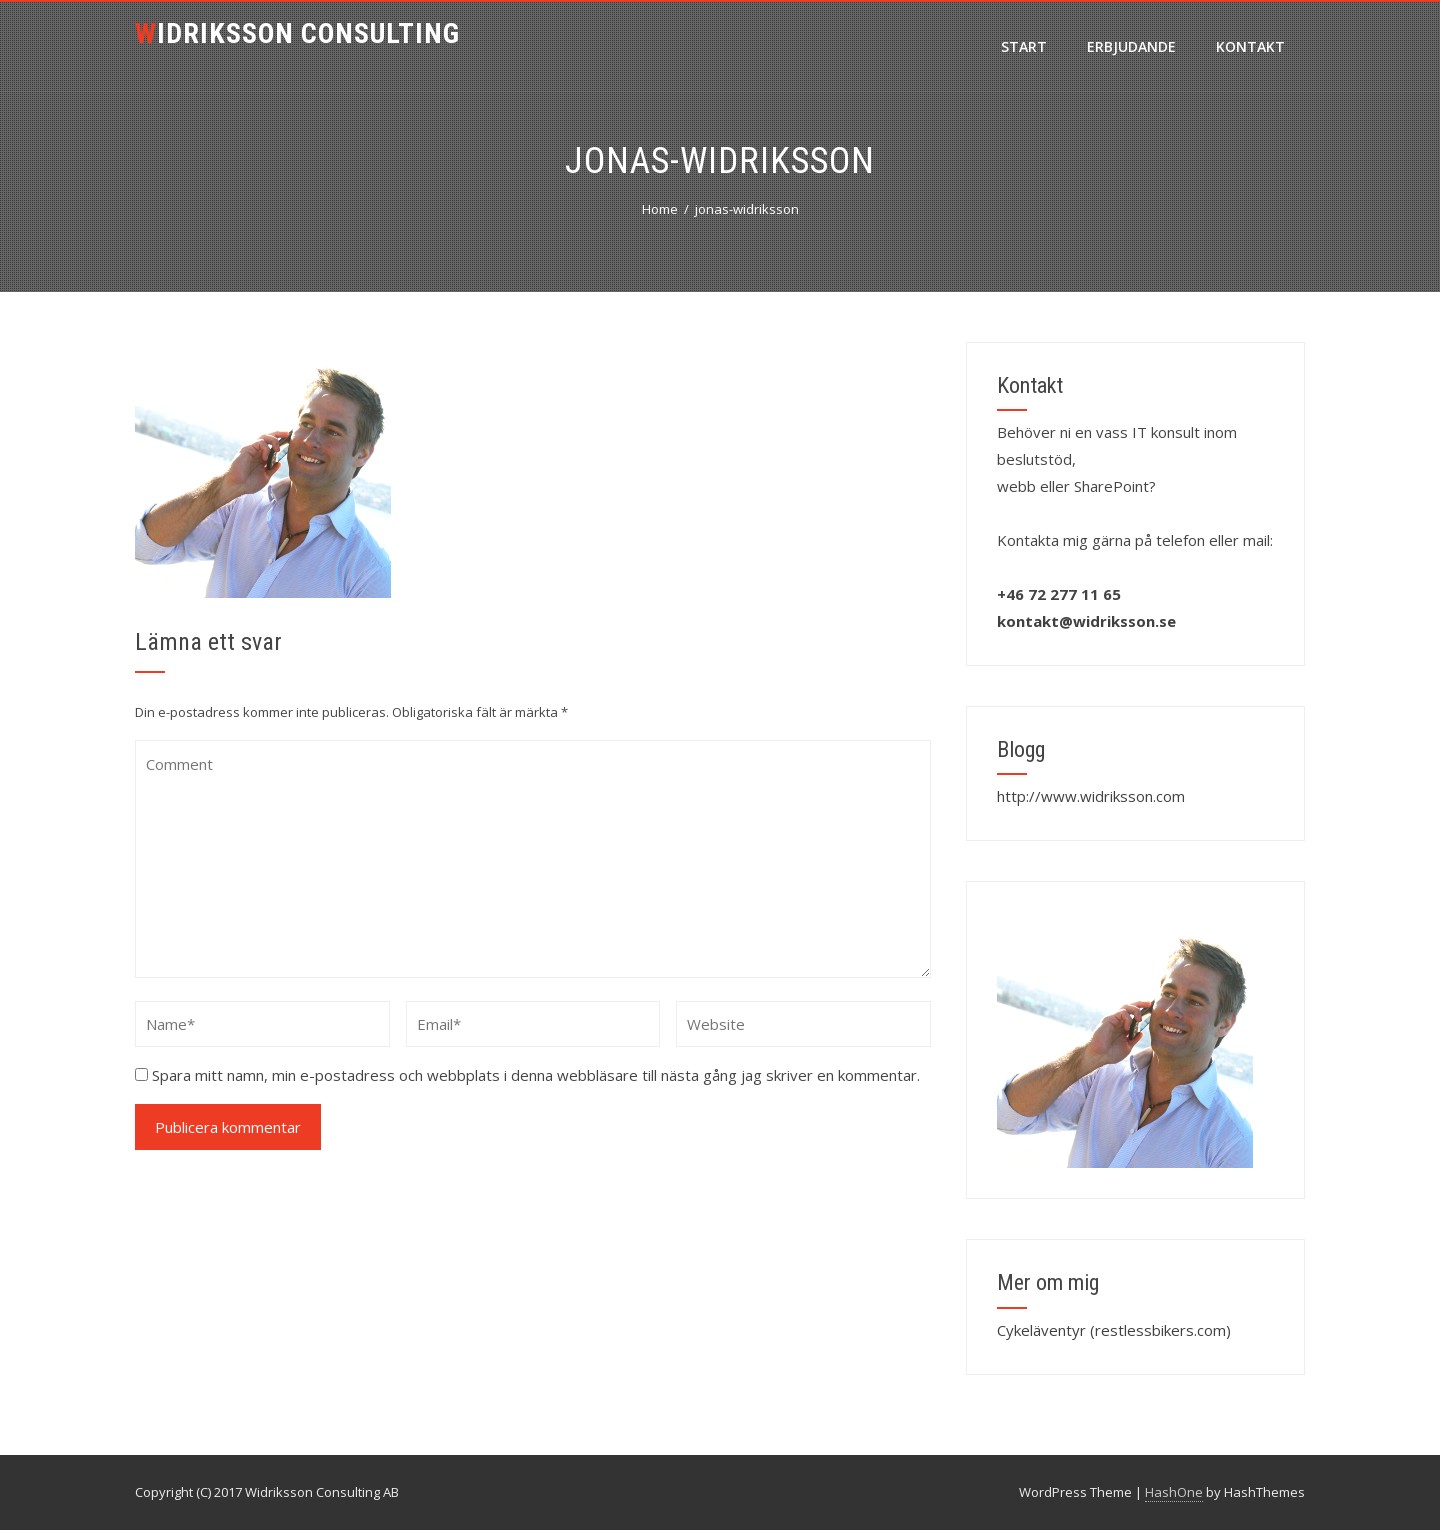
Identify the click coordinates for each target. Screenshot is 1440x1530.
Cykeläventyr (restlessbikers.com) (1114, 1330)
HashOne (1174, 1492)
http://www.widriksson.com (1091, 796)
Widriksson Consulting (297, 33)
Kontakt (1250, 46)
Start (1024, 46)
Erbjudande (1131, 46)
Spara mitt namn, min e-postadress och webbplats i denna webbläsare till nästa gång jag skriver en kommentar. (536, 1075)
